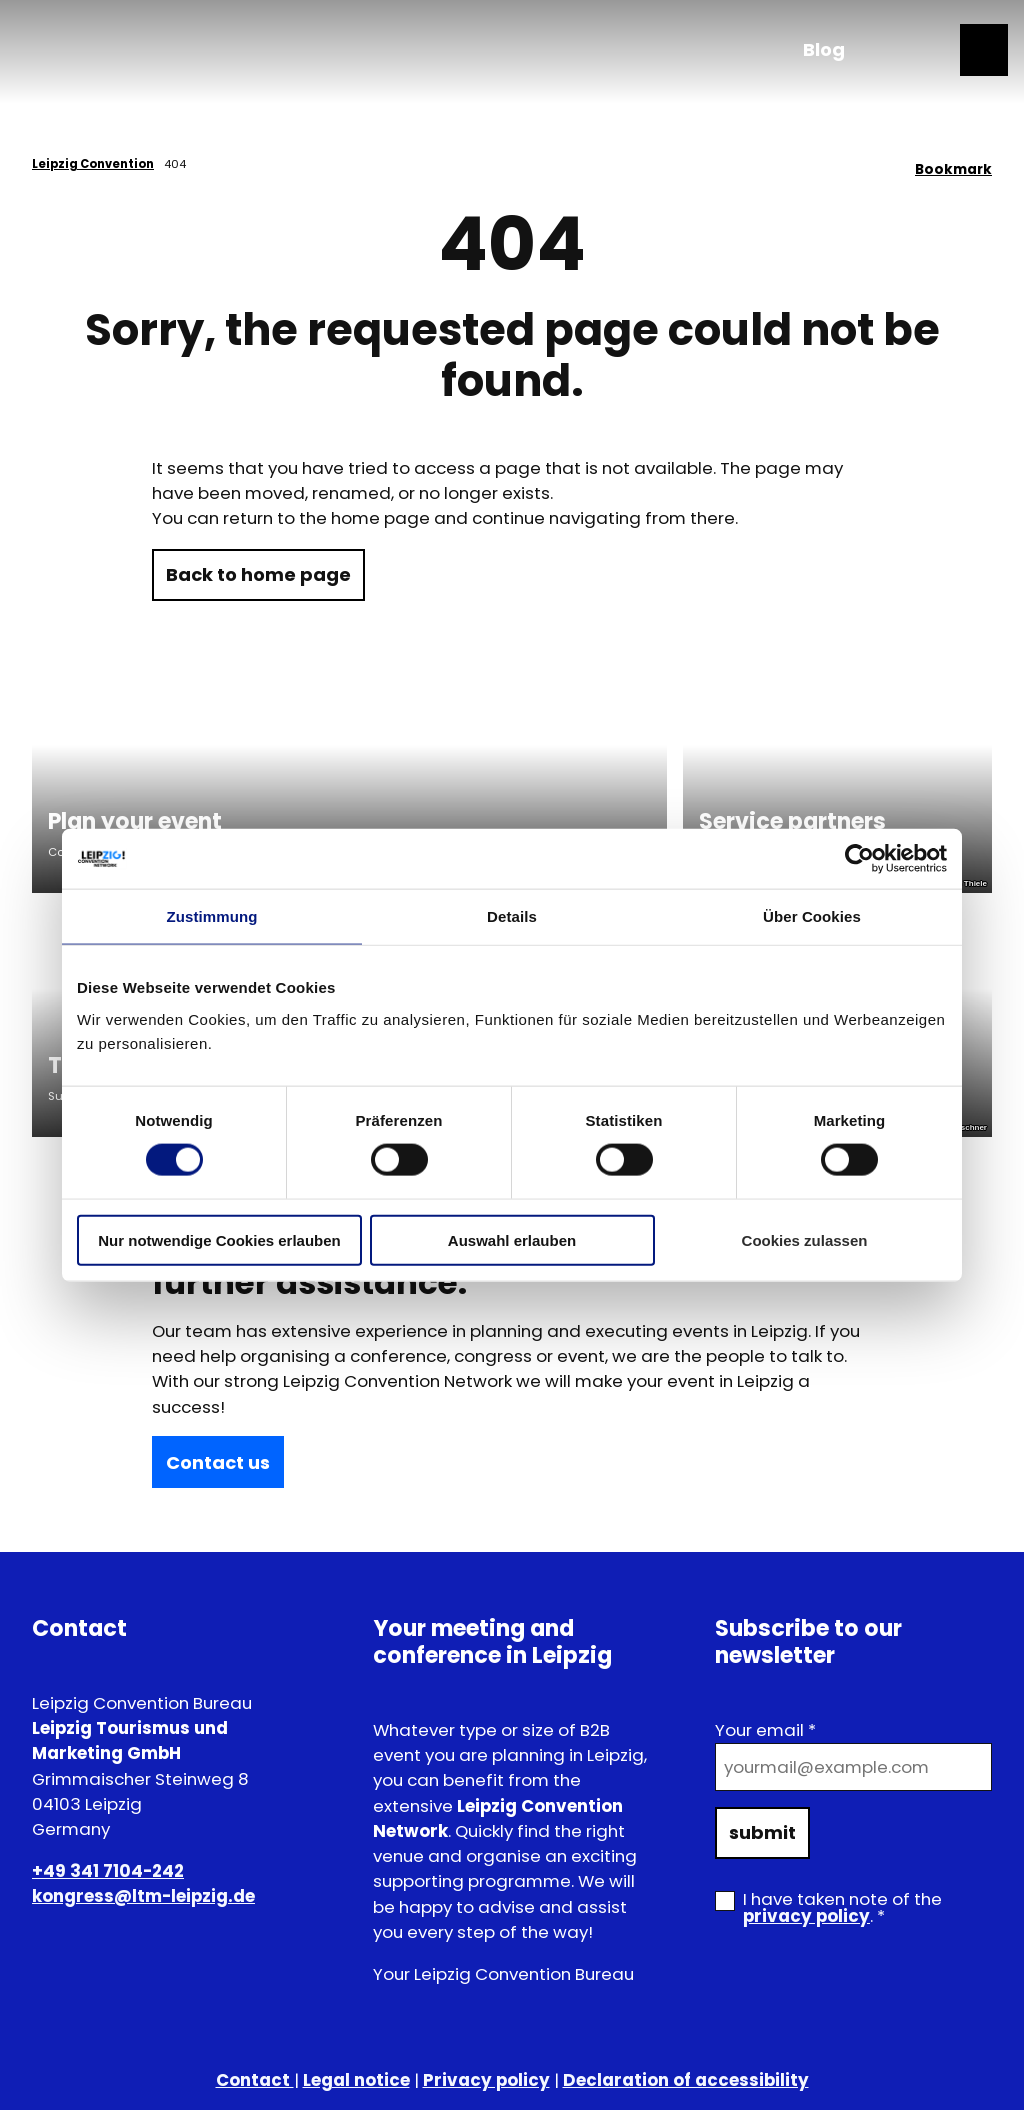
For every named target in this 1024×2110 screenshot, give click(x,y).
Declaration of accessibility (686, 2080)
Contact (255, 2080)
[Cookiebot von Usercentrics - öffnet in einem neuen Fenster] (859, 859)
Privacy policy (486, 2080)
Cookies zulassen (805, 1239)
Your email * (765, 1730)
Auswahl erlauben (512, 1239)
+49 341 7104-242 (108, 1871)
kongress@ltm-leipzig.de (143, 1896)
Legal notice (356, 2080)
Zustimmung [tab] (212, 916)
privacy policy (806, 1916)
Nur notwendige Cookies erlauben (219, 1239)
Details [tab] (512, 916)
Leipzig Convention (93, 164)
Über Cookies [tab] (812, 916)
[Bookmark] (953, 164)
